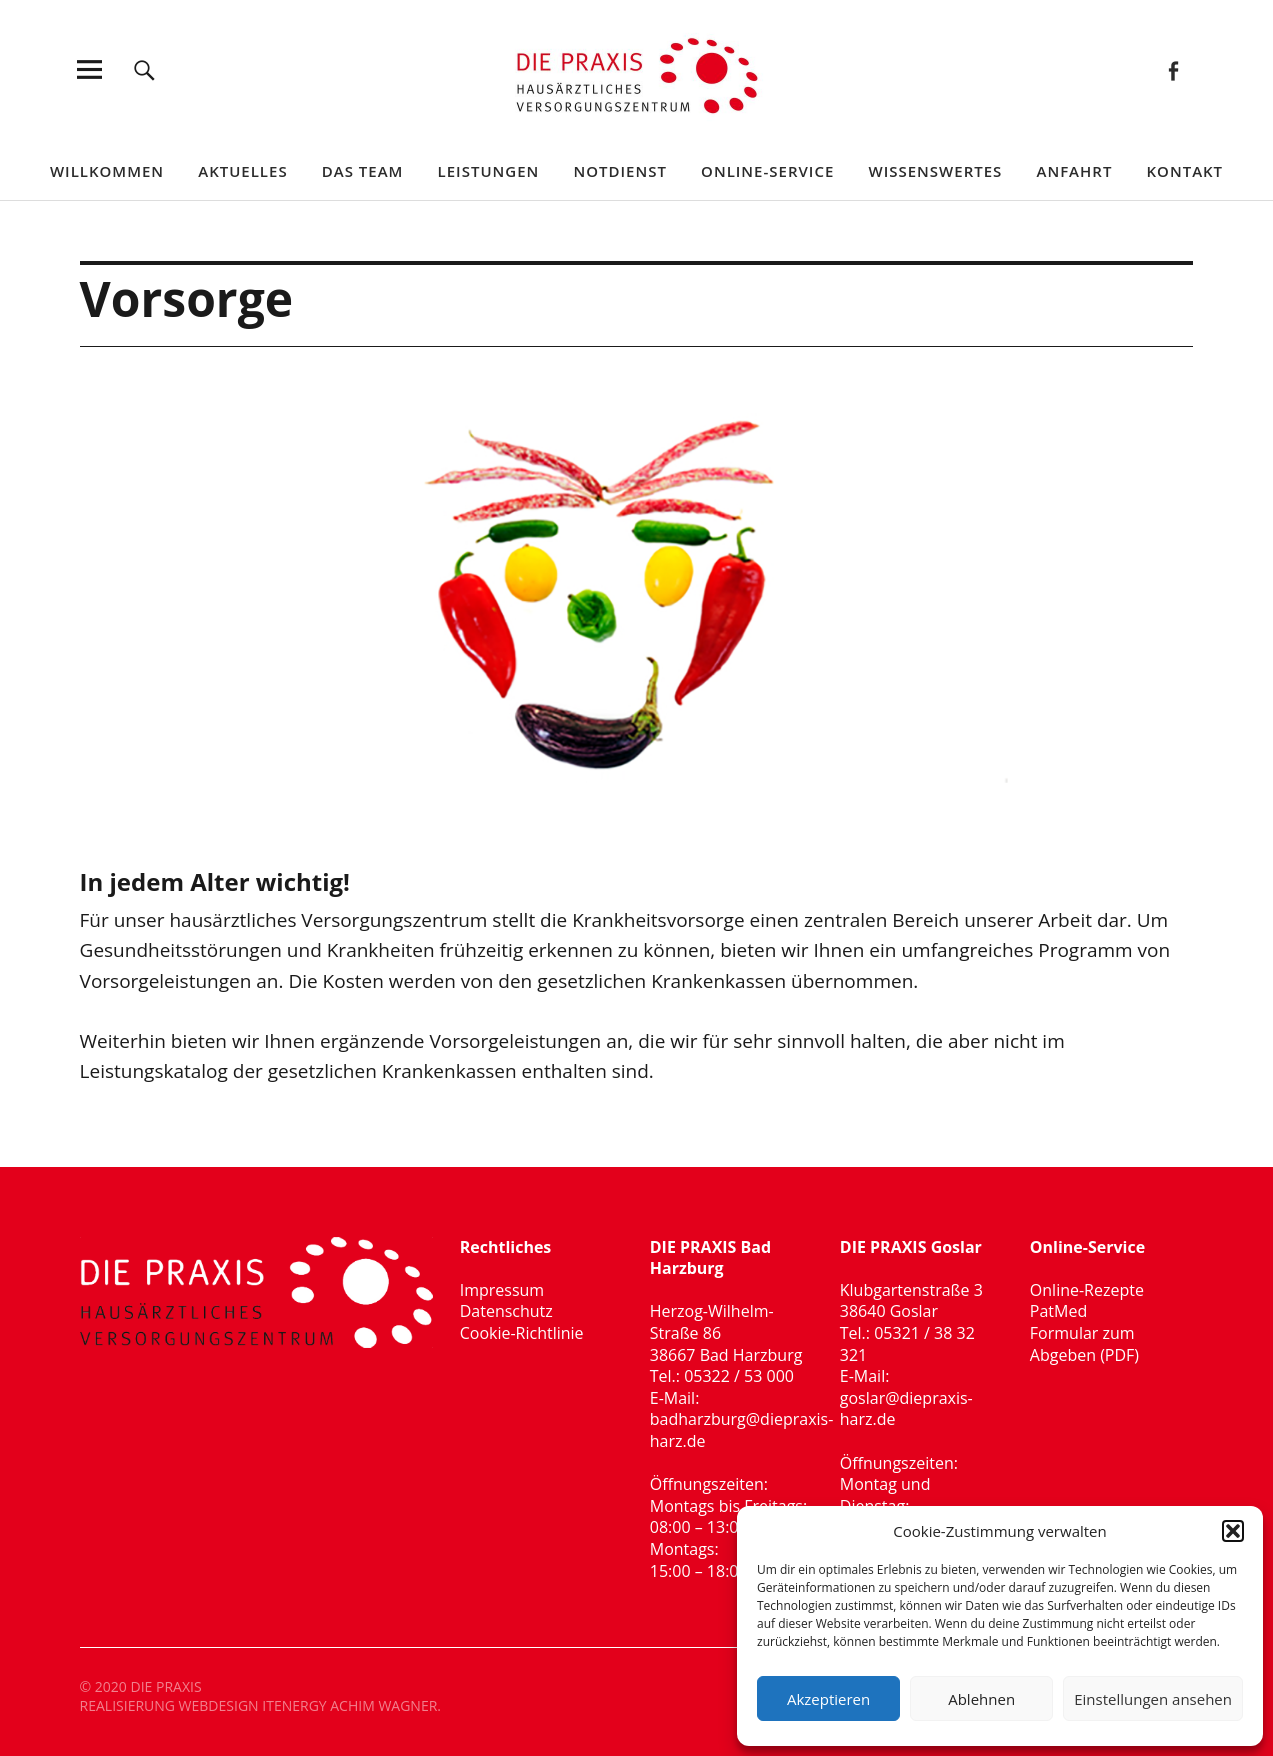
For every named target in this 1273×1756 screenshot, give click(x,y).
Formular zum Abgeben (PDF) (1084, 1344)
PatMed (1058, 1311)
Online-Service (767, 171)
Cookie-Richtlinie (522, 1333)
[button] (1233, 1531)
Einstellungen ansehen (1153, 1699)
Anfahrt (1074, 171)
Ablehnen (981, 1699)
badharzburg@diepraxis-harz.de (742, 1430)
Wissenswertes (935, 171)
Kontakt (1185, 171)
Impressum (502, 1290)
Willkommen (107, 171)
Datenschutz (506, 1311)
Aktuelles (242, 171)
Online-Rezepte (1087, 1290)
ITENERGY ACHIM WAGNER (349, 1705)
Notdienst (619, 171)
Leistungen (489, 171)
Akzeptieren (828, 1699)
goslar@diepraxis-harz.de (906, 1409)
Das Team (363, 171)
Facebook (1172, 69)
